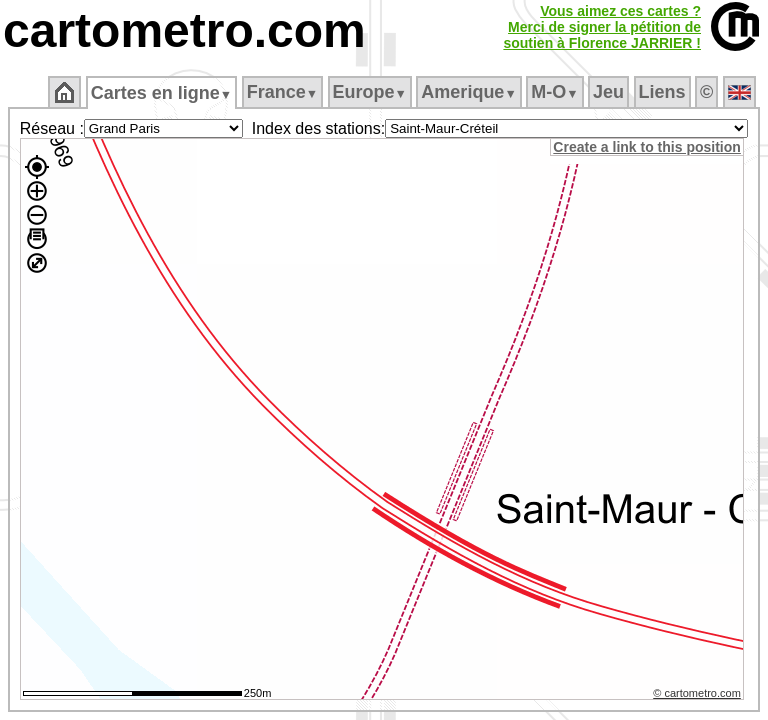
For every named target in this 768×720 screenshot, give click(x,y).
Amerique (468, 92)
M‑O (554, 92)
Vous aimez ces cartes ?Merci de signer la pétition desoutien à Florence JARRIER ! (602, 27)
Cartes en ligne (161, 93)
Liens (662, 92)
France (282, 92)
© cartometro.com (700, 696)
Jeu (608, 92)
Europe (370, 92)
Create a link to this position (649, 147)
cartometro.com (184, 30)
